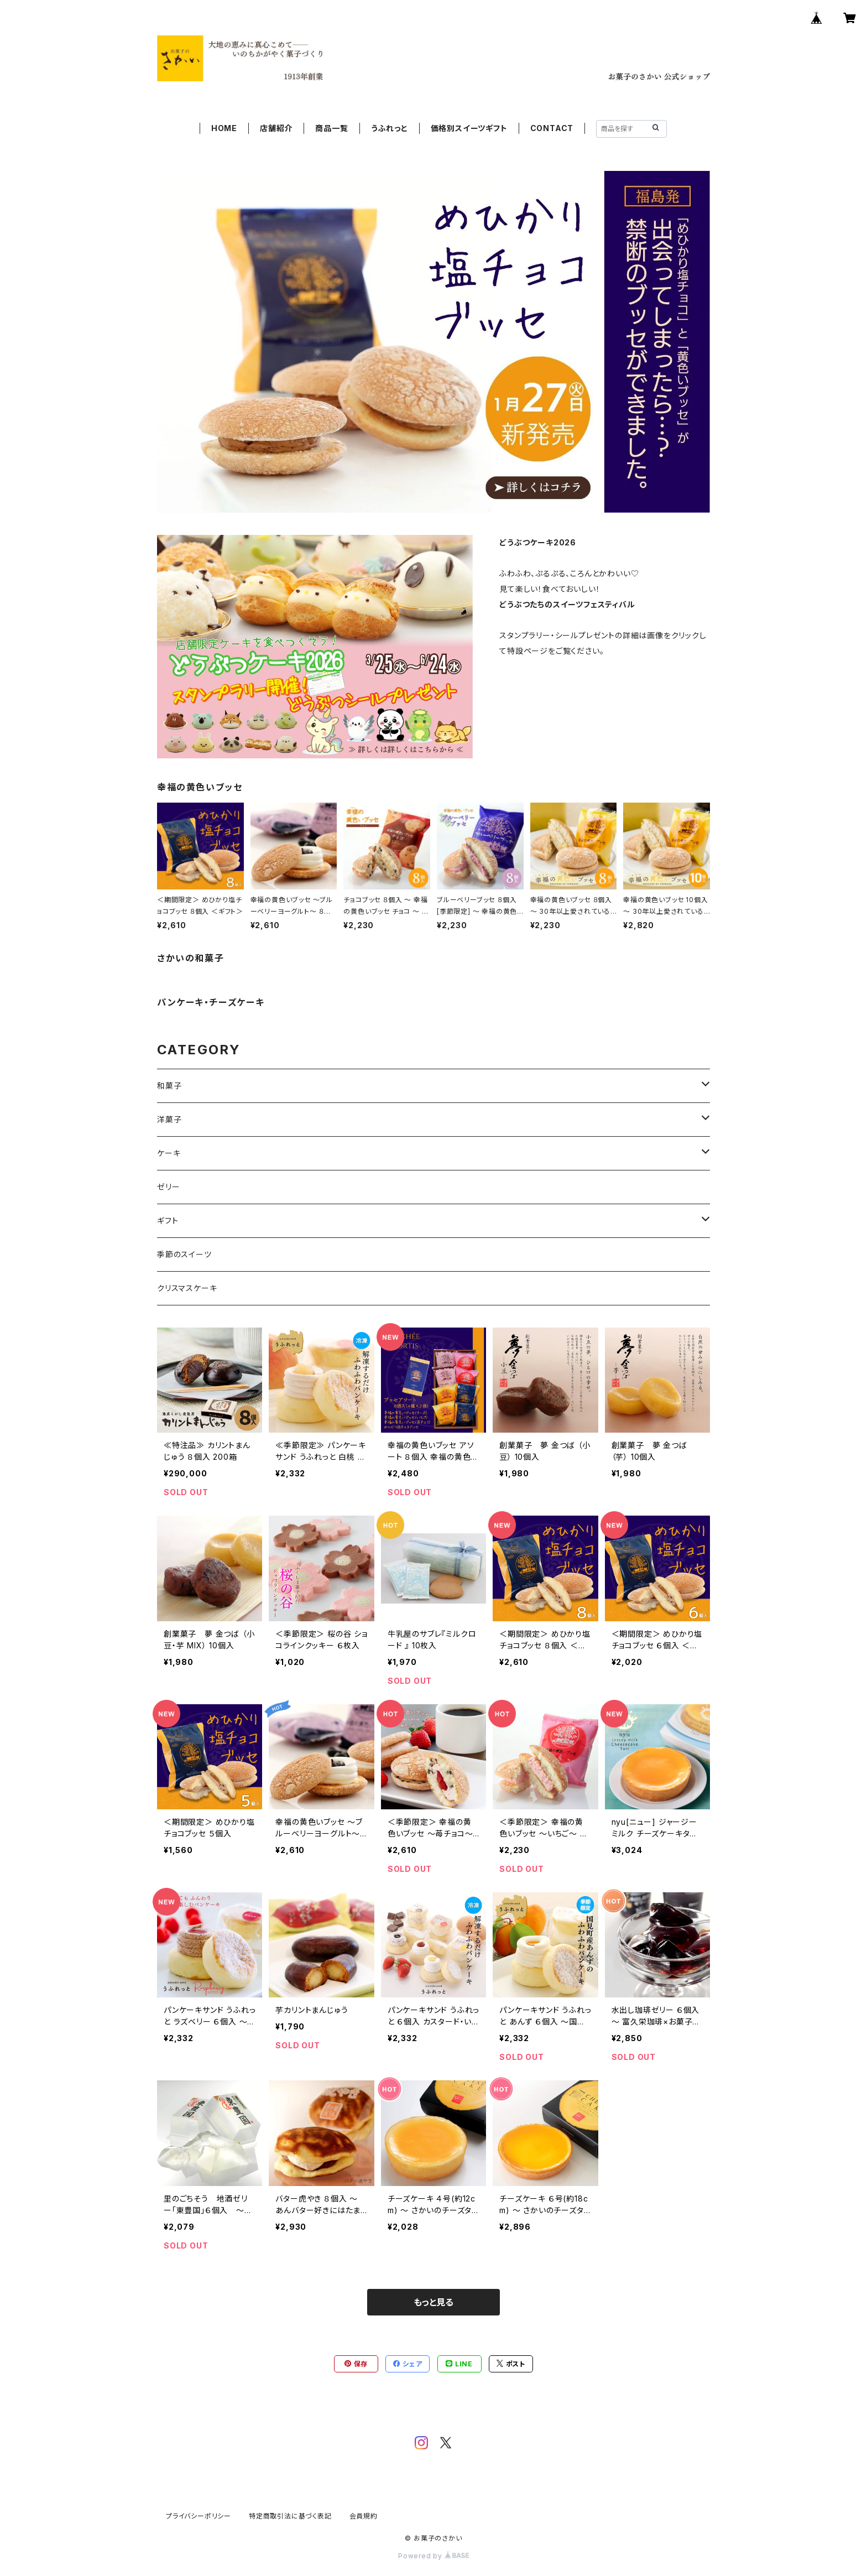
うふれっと (389, 128)
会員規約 (363, 2516)
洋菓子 (169, 1119)
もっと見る (433, 2302)
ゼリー (168, 1186)
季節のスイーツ (184, 1254)
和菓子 (169, 1085)
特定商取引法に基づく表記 (290, 2516)
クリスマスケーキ (187, 1288)
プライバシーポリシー (198, 2516)
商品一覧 (331, 128)
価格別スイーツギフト (469, 128)
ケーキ (168, 1153)
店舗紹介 (276, 128)
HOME (224, 128)
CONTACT (552, 128)
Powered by (433, 2556)
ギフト (167, 1220)
